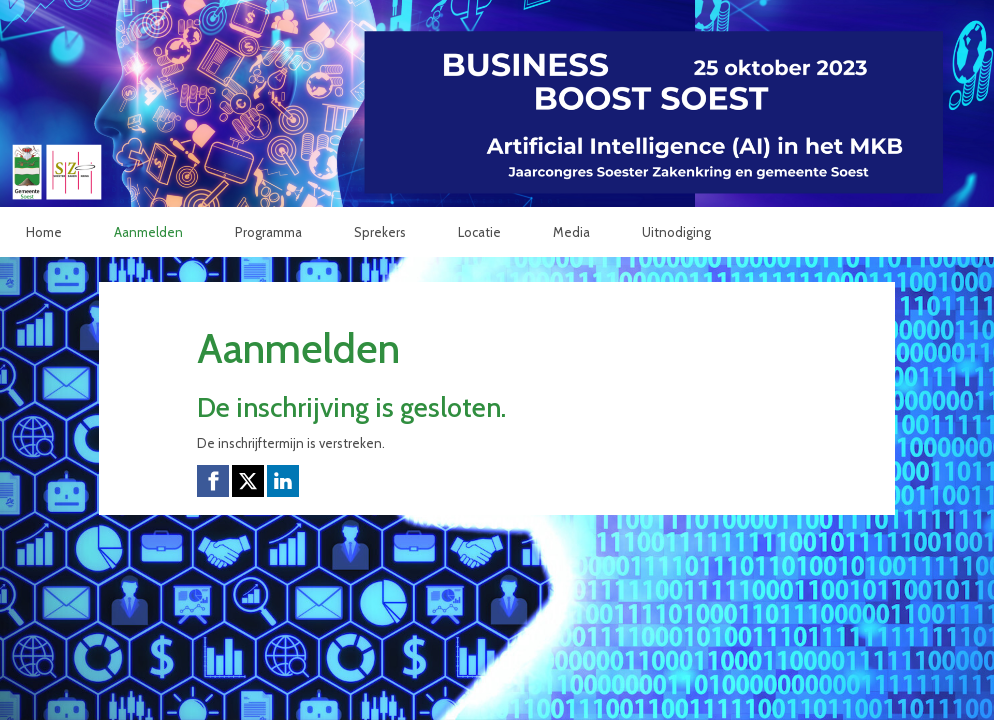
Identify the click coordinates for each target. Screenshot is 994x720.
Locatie (479, 232)
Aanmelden (148, 232)
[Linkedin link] (283, 481)
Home (44, 232)
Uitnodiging (676, 232)
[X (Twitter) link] (248, 481)
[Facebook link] (213, 481)
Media (571, 232)
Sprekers (380, 232)
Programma (268, 232)
